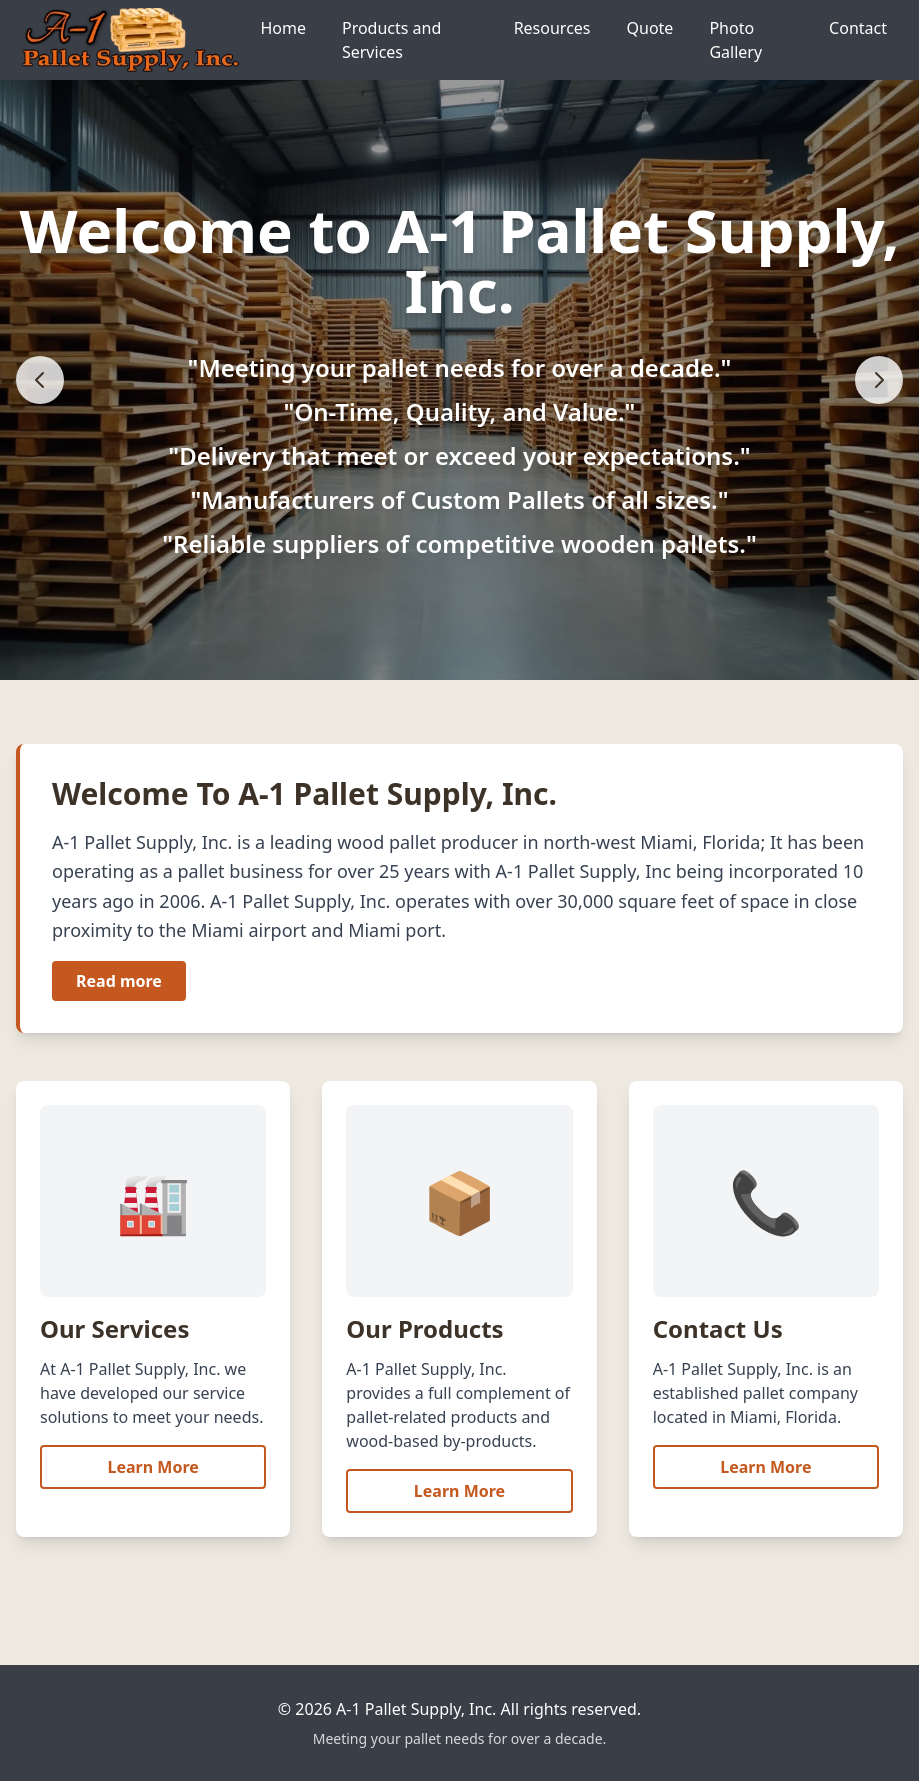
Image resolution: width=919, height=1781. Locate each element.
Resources (552, 28)
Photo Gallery (735, 40)
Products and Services (391, 40)
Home (283, 28)
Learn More (153, 1467)
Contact (858, 28)
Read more (119, 981)
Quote (650, 28)
